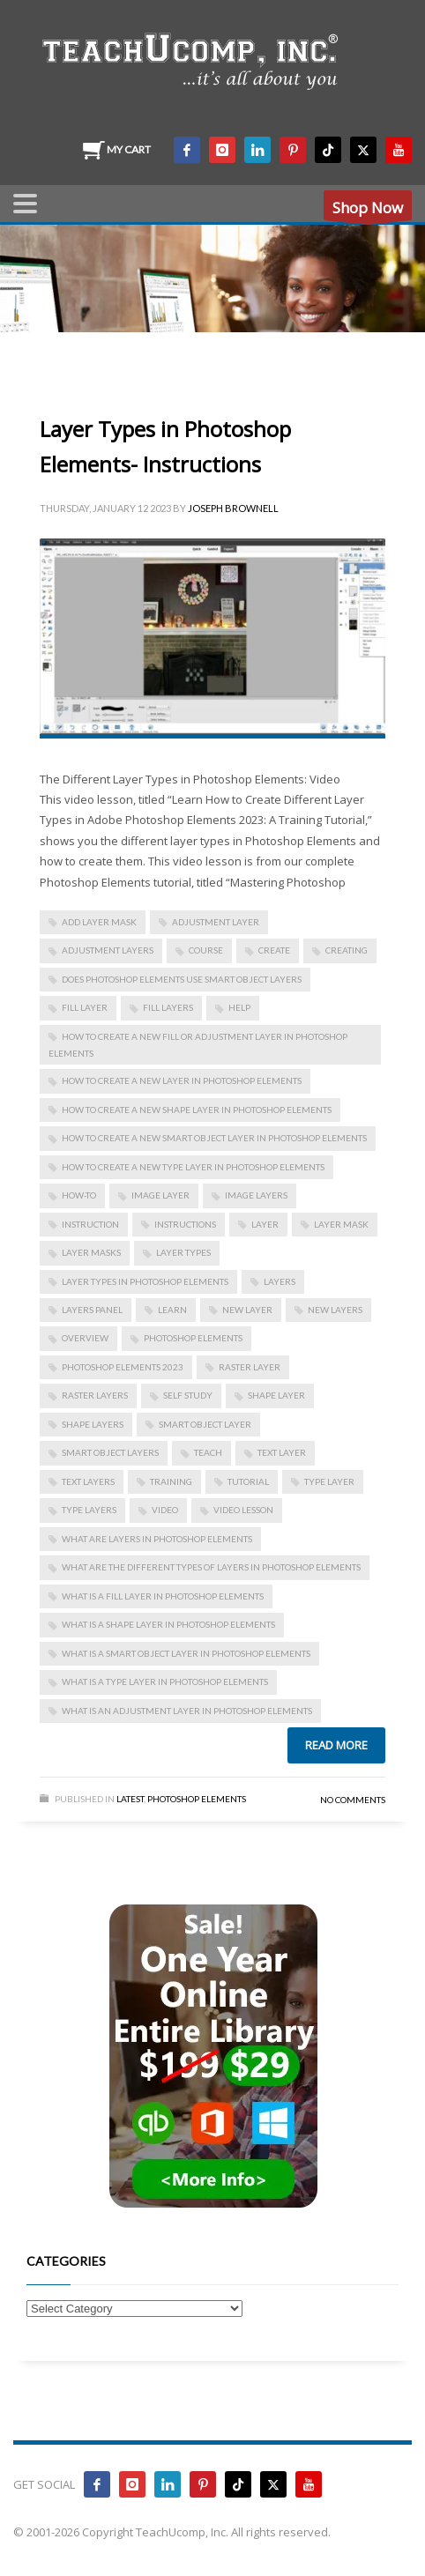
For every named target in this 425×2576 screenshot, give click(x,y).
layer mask (341, 1224)
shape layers (92, 1424)
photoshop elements (193, 1338)
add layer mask (99, 922)
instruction (90, 1224)
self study (187, 1395)
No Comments (352, 1799)
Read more (336, 1745)
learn (172, 1309)
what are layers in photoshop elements (157, 1538)
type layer (329, 1481)
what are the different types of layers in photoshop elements (211, 1567)
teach (208, 1452)
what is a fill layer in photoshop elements (163, 1596)
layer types (183, 1252)
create (274, 950)
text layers (88, 1481)
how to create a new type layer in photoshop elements (193, 1167)
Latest (130, 1798)
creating (346, 950)
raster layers (95, 1395)
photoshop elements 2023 (122, 1367)
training (171, 1481)
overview (85, 1338)
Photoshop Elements (196, 1798)
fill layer (85, 1007)
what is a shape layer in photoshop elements (168, 1624)
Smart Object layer (205, 1424)
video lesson (243, 1509)
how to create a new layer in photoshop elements (182, 1080)
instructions (185, 1224)
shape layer (276, 1395)
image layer (160, 1195)
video (165, 1509)
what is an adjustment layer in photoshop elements (187, 1710)
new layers (335, 1309)
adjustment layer (215, 922)
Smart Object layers (110, 1452)
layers (279, 1281)
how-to (79, 1195)
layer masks (91, 1252)
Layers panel (92, 1309)
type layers (89, 1509)
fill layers (168, 1007)
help (239, 1007)
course (206, 950)
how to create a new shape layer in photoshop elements (197, 1109)
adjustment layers (107, 950)
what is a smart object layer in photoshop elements (186, 1653)
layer (265, 1224)
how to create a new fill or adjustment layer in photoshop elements (197, 1044)
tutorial (248, 1481)
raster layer (249, 1367)
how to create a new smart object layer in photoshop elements (214, 1137)
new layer (247, 1309)
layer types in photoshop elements (145, 1281)
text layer (281, 1452)
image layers (256, 1195)
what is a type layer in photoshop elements (165, 1681)
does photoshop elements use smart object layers (182, 979)
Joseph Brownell (233, 508)
